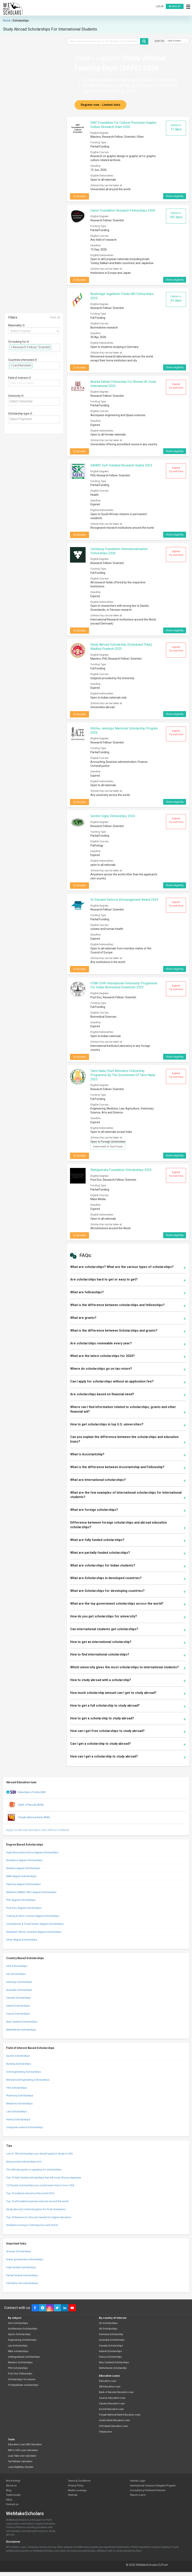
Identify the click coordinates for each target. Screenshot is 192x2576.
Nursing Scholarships (18, 2063)
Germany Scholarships (19, 1981)
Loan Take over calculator (22, 2456)
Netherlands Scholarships (21, 2029)
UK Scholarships (15, 1973)
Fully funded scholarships (21, 2267)
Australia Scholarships (19, 1989)
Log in (159, 6)
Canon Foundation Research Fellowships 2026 (122, 210)
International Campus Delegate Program (153, 2485)
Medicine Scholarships (19, 2103)
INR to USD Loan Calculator (23, 2450)
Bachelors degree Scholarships (24, 1860)
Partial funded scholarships (22, 2275)
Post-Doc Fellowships (20, 2373)
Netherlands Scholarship (113, 2368)
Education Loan (107, 2381)
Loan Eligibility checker (20, 2467)
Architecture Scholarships (22, 2329)
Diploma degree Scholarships (23, 1884)
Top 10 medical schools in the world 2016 (30, 2193)
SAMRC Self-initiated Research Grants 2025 (121, 465)
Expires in (176, 127)
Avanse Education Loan (112, 2398)
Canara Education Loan (112, 2403)
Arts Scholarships (18, 2323)
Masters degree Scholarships (23, 1868)
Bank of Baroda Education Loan (116, 2392)
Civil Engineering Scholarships (23, 2071)
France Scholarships (18, 2013)
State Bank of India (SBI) (26, 1792)
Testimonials (13, 2494)
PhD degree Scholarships (20, 1899)
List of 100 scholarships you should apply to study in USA (39, 2153)
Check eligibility (175, 196)
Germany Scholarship (111, 2334)
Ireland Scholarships (18, 2005)
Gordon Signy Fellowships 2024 (112, 816)
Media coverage (77, 2490)
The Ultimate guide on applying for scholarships (34, 2169)
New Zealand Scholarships (21, 2021)
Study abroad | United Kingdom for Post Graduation (36, 2209)
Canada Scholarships (18, 1997)
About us (11, 2485)
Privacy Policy (75, 2485)
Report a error (138, 2494)
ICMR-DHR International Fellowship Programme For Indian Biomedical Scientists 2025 (123, 985)
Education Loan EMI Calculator (25, 2444)
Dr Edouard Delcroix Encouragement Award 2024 (124, 900)
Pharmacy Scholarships (19, 2095)
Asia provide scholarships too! (24, 2161)
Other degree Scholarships (21, 1939)
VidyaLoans (105, 2432)
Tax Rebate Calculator (20, 2461)
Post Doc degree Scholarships (23, 1907)
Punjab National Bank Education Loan (119, 2415)
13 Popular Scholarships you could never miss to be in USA (40, 2185)
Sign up (174, 6)
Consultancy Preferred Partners (147, 2490)
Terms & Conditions (79, 2480)
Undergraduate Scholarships (24, 2357)
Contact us (12, 2504)
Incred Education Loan (111, 2409)
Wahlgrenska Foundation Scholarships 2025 (121, 1170)
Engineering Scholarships (22, 2340)
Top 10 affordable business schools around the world (37, 2201)
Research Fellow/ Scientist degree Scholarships (33, 1931)
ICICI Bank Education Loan (113, 2426)
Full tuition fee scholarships (22, 2283)
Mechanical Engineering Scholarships (27, 2079)
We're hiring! (13, 2480)
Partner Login (137, 2480)
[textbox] (53, 347)
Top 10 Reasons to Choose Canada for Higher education (38, 2217)
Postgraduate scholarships (23, 2385)
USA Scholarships (16, 1965)
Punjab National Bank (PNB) (28, 1818)
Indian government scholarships (24, 2259)
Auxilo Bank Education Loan (114, 2420)
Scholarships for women (21, 2379)
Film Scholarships (16, 2087)
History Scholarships (18, 2119)
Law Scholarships (16, 2111)
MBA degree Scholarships (21, 1876)
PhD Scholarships (18, 2368)
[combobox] (34, 330)
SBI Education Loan (109, 2386)
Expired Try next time (176, 386)
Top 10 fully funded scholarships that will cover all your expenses (43, 2177)
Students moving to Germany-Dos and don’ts (32, 2225)
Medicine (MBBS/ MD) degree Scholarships (31, 1892)
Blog (8, 2490)
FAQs (9, 2499)
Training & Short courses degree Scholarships (32, 1915)
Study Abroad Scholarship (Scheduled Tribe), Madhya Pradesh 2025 (121, 647)
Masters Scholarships (20, 2362)
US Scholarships (108, 2323)
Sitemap (73, 2494)
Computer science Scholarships (24, 2127)
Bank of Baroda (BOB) (25, 1805)
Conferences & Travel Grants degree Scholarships (35, 1923)
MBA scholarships (18, 2351)
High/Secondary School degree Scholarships (32, 1852)
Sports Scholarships (18, 2055)
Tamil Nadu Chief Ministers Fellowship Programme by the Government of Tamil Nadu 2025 (122, 1075)
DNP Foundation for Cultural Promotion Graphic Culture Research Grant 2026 (123, 125)
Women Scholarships (18, 2251)
